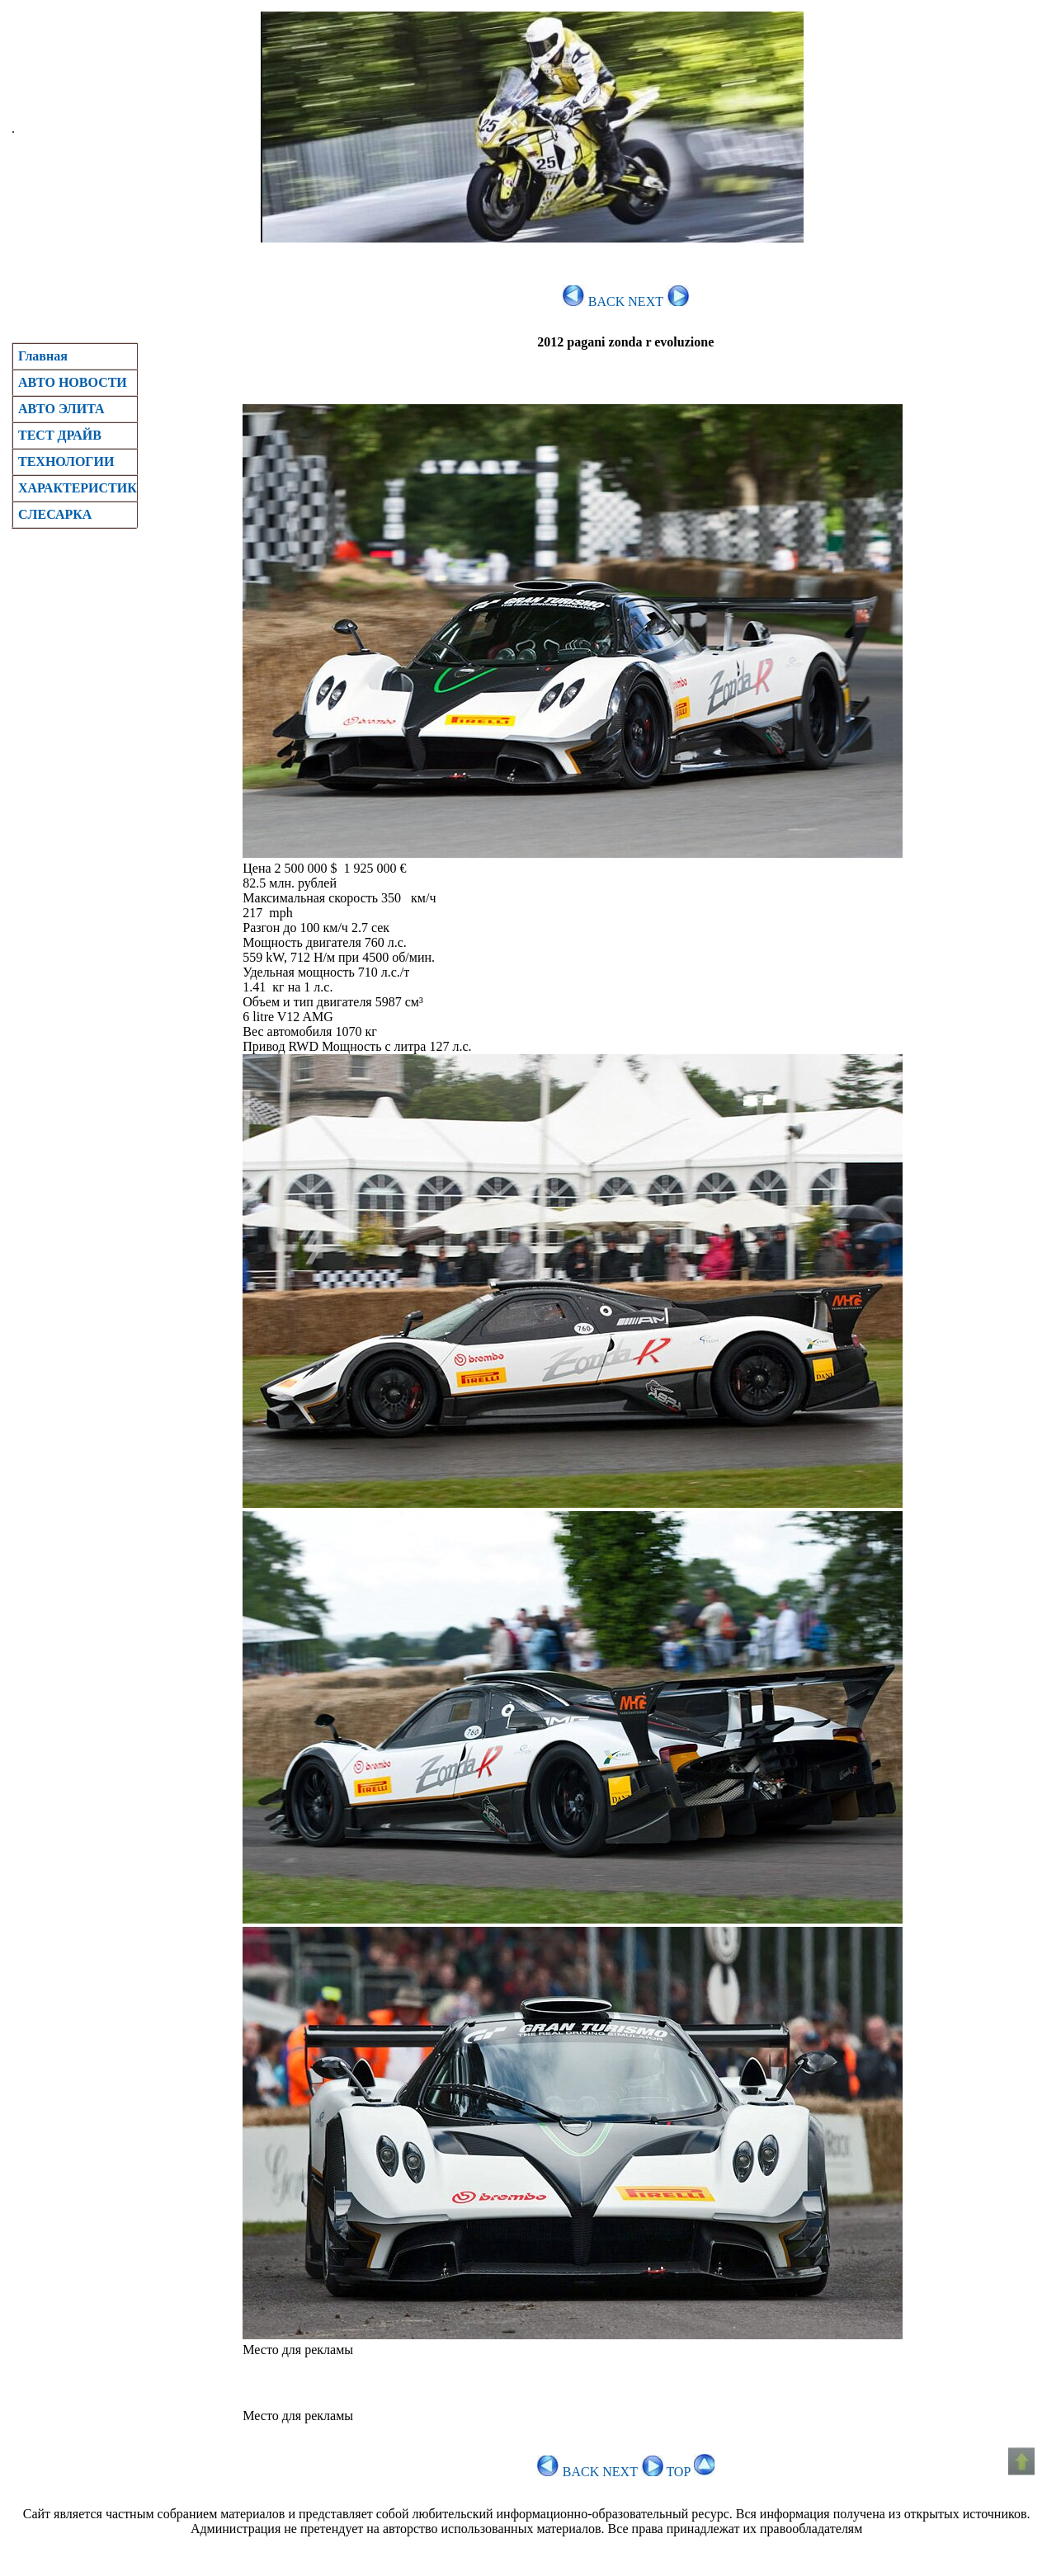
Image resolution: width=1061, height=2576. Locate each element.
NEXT (658, 301)
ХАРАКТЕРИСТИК (77, 488)
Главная (43, 356)
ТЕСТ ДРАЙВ (59, 435)
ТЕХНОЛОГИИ (66, 461)
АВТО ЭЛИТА (61, 409)
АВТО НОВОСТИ (72, 382)
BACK (594, 301)
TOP (690, 2472)
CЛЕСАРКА (55, 514)
